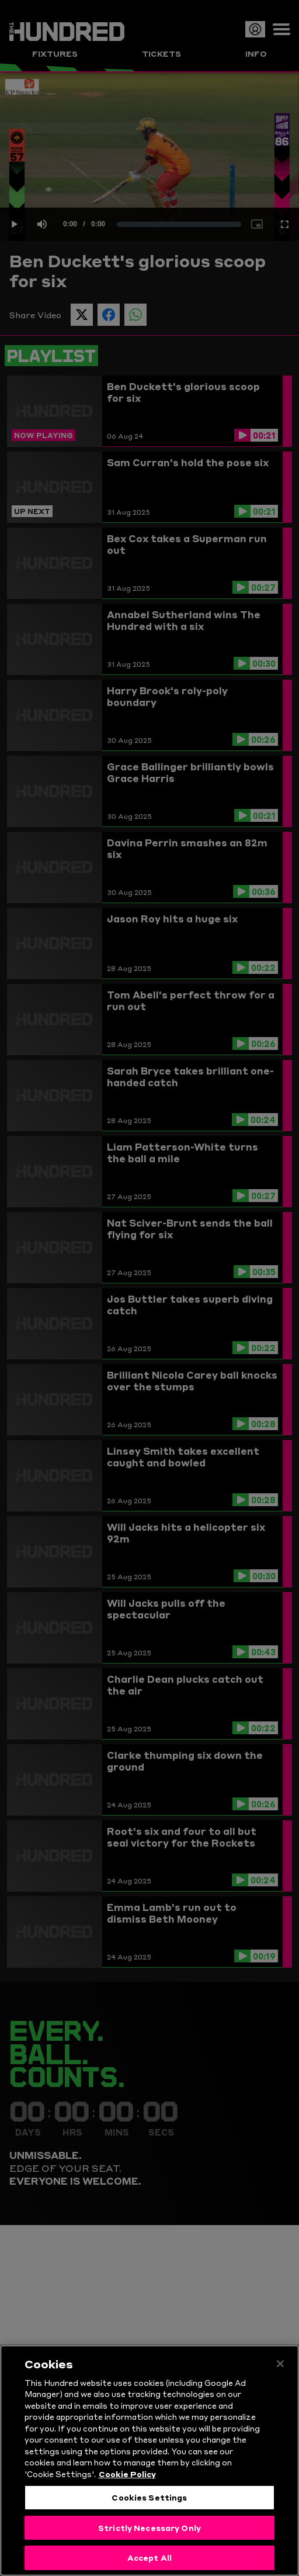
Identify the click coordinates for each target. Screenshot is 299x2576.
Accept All (149, 2557)
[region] (149, 2460)
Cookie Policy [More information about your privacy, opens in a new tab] (127, 2473)
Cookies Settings (149, 2497)
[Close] (280, 2364)
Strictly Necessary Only (149, 2527)
